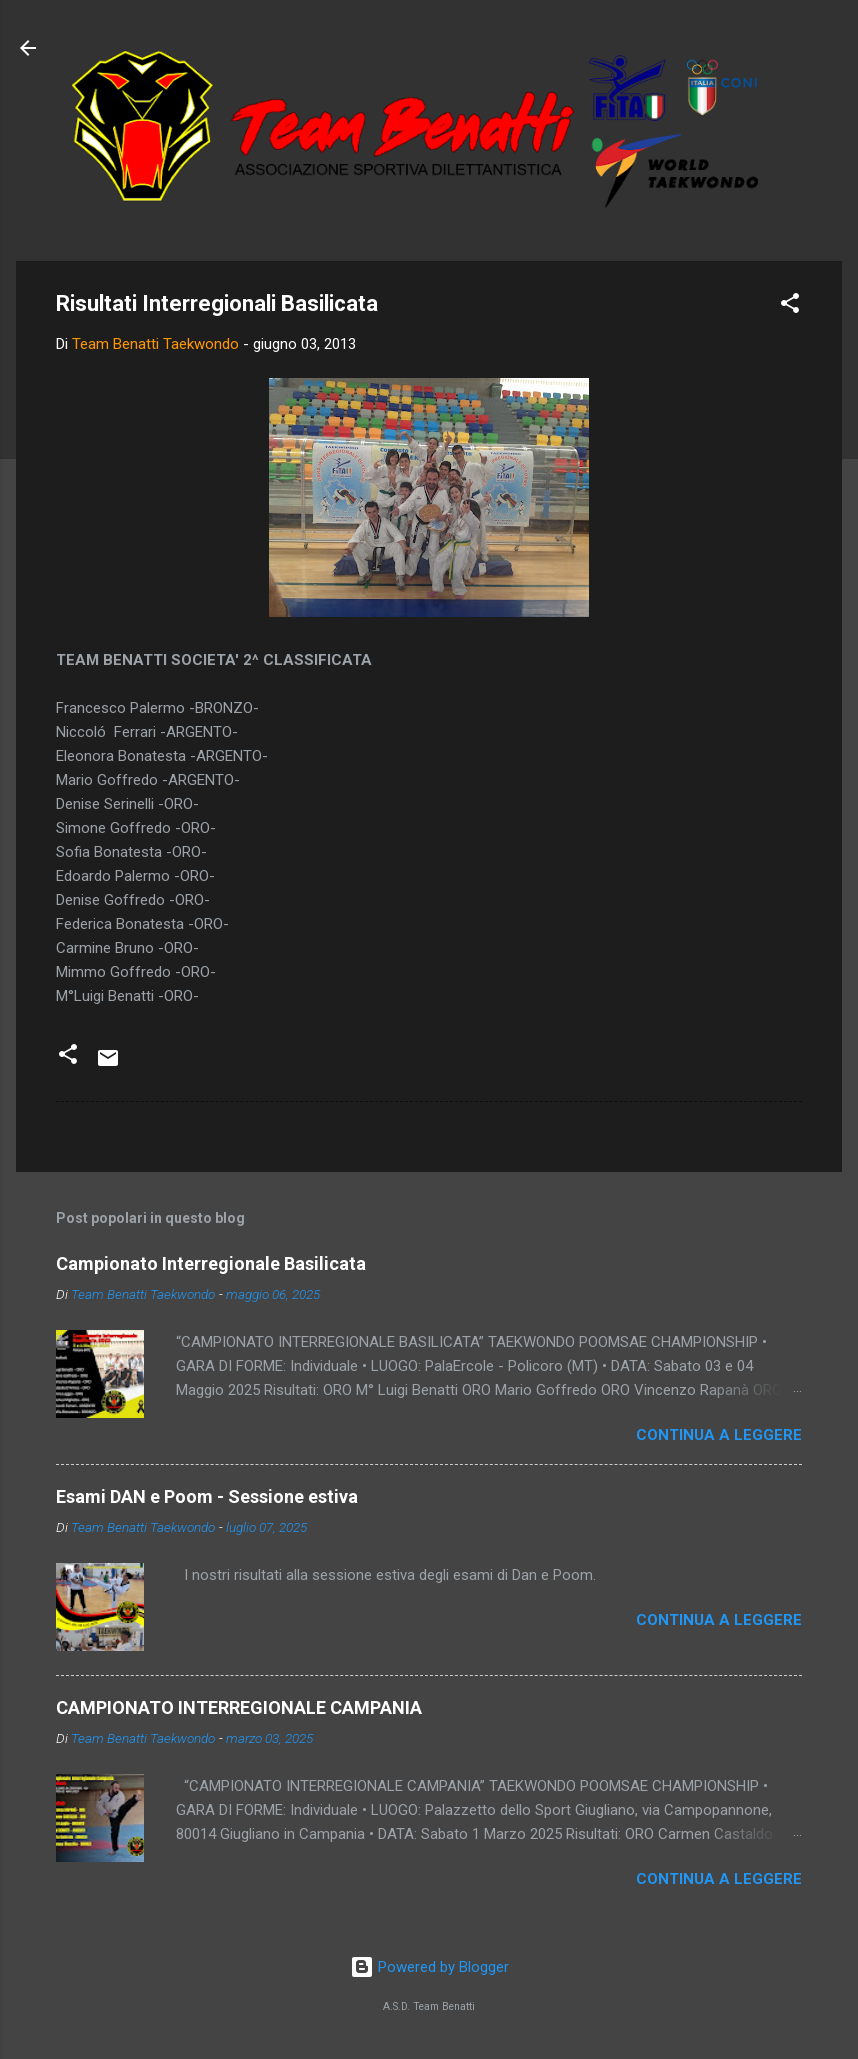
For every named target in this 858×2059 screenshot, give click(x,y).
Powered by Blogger (429, 1967)
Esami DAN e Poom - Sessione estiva (207, 1496)
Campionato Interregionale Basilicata (211, 1263)
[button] (790, 306)
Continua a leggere (719, 1435)
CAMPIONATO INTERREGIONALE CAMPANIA (239, 1707)
